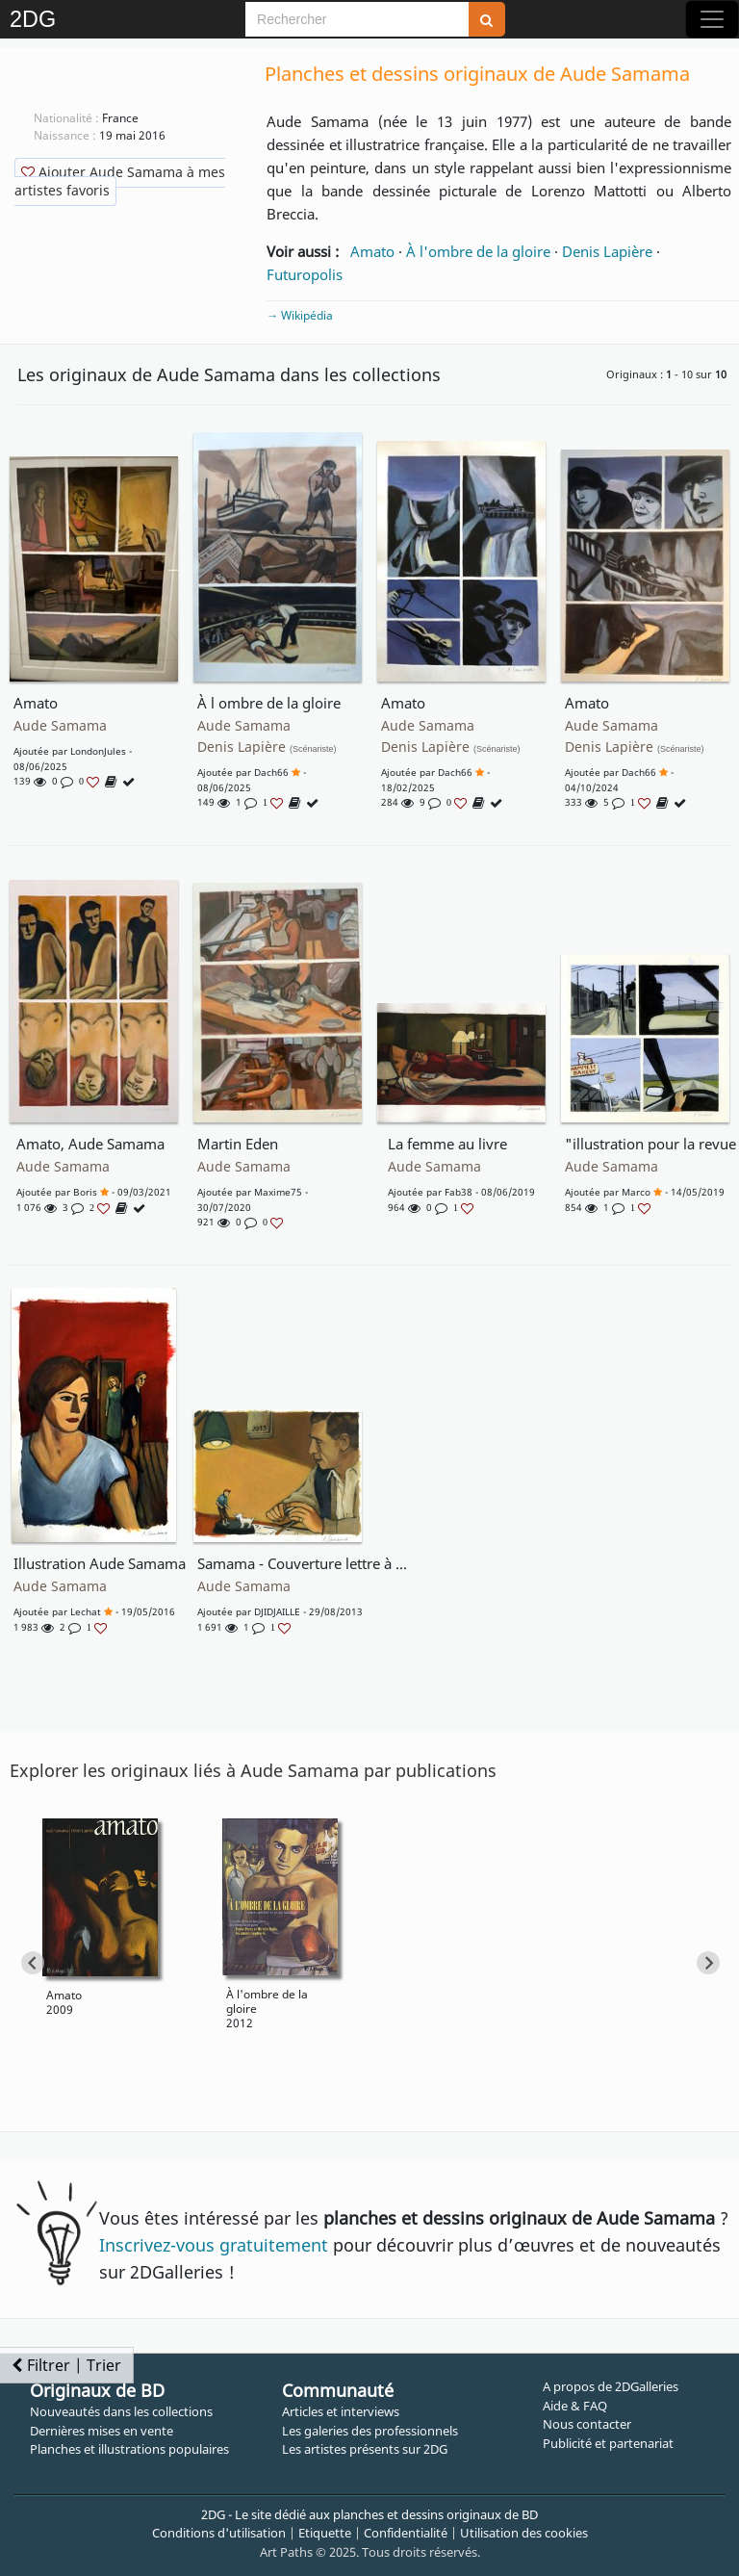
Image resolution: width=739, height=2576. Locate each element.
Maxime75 (278, 1191)
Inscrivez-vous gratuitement (213, 2244)
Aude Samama (60, 725)
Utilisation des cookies (524, 2532)
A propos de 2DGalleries (610, 2386)
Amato (372, 251)
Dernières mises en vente (101, 2430)
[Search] (357, 19)
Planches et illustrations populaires (129, 2449)
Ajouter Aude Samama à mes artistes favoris (119, 181)
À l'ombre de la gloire (478, 251)
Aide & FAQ (575, 2405)
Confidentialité (405, 2532)
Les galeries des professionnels (370, 2430)
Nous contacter (587, 2424)
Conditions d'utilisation (219, 2532)
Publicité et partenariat (608, 2443)
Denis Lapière (607, 251)
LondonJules (98, 751)
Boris (85, 1191)
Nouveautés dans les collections (121, 2411)
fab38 (458, 1191)
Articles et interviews (340, 2411)
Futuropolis (305, 274)
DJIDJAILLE (277, 1611)
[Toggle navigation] (712, 19)
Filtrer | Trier (66, 2365)
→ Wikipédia (300, 315)
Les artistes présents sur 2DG (364, 2449)
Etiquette (324, 2532)
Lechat (85, 1611)
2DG (33, 19)
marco (636, 1191)
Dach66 (271, 772)
